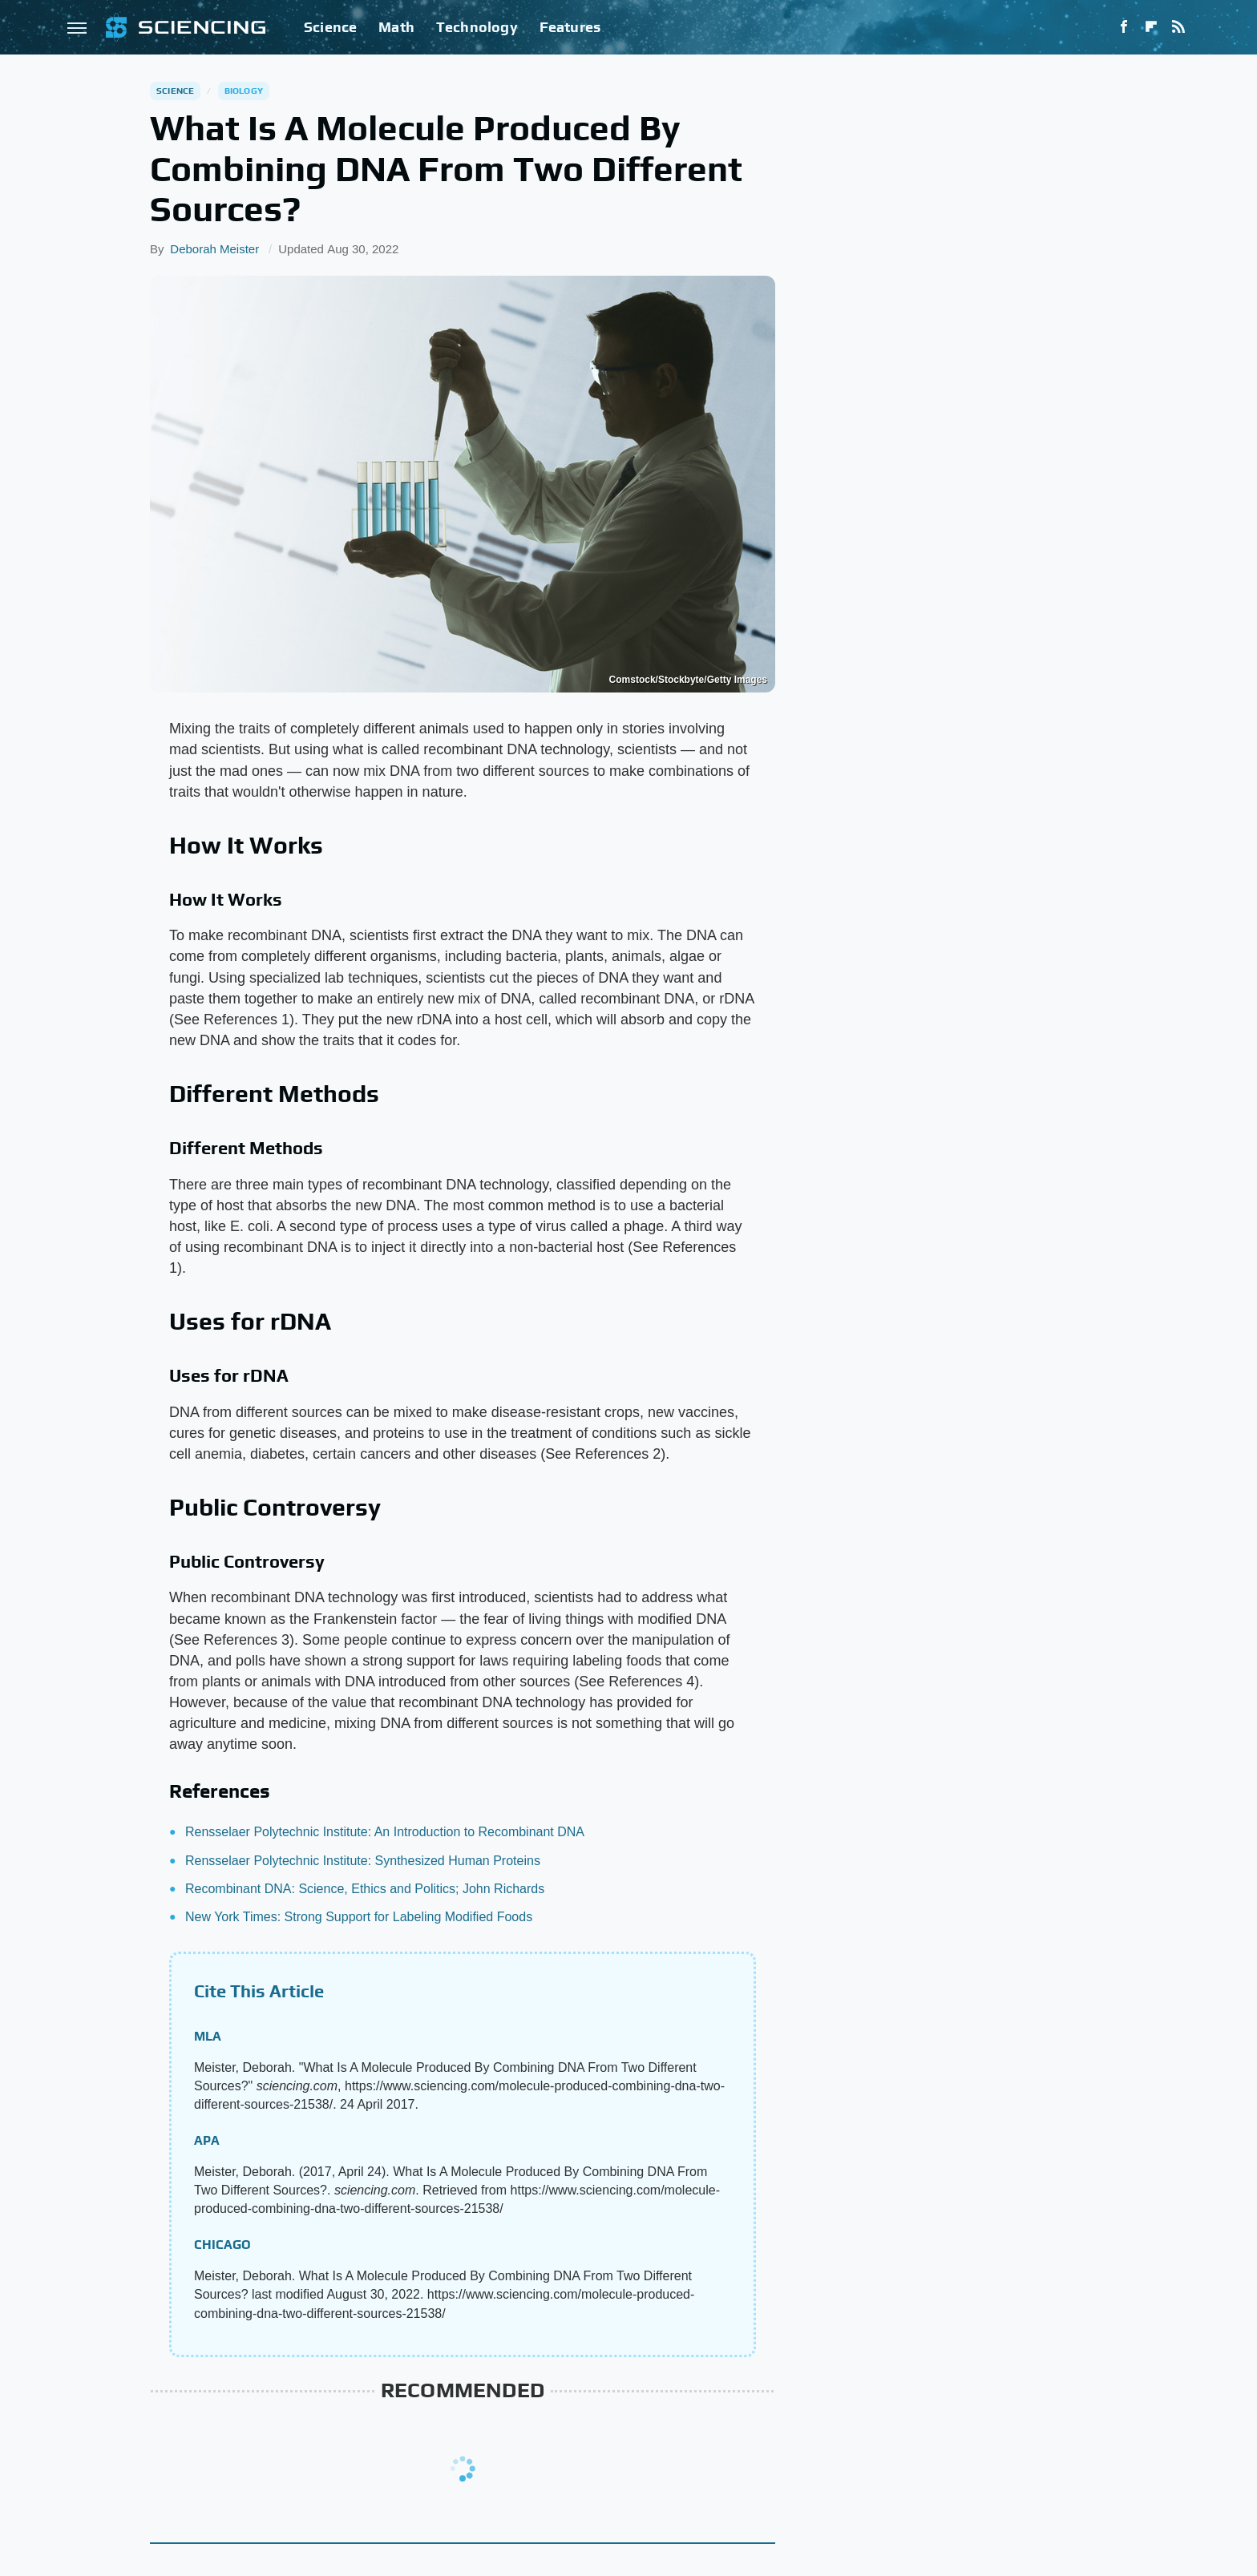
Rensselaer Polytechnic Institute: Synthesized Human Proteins (362, 1860)
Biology (243, 90)
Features (570, 26)
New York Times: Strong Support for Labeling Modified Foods (358, 1917)
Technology (477, 26)
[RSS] (1178, 27)
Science (330, 26)
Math (396, 26)
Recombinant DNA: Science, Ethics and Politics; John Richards (364, 1889)
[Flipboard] (1151, 27)
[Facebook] (1124, 27)
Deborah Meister (214, 249)
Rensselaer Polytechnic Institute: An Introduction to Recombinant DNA (384, 1832)
